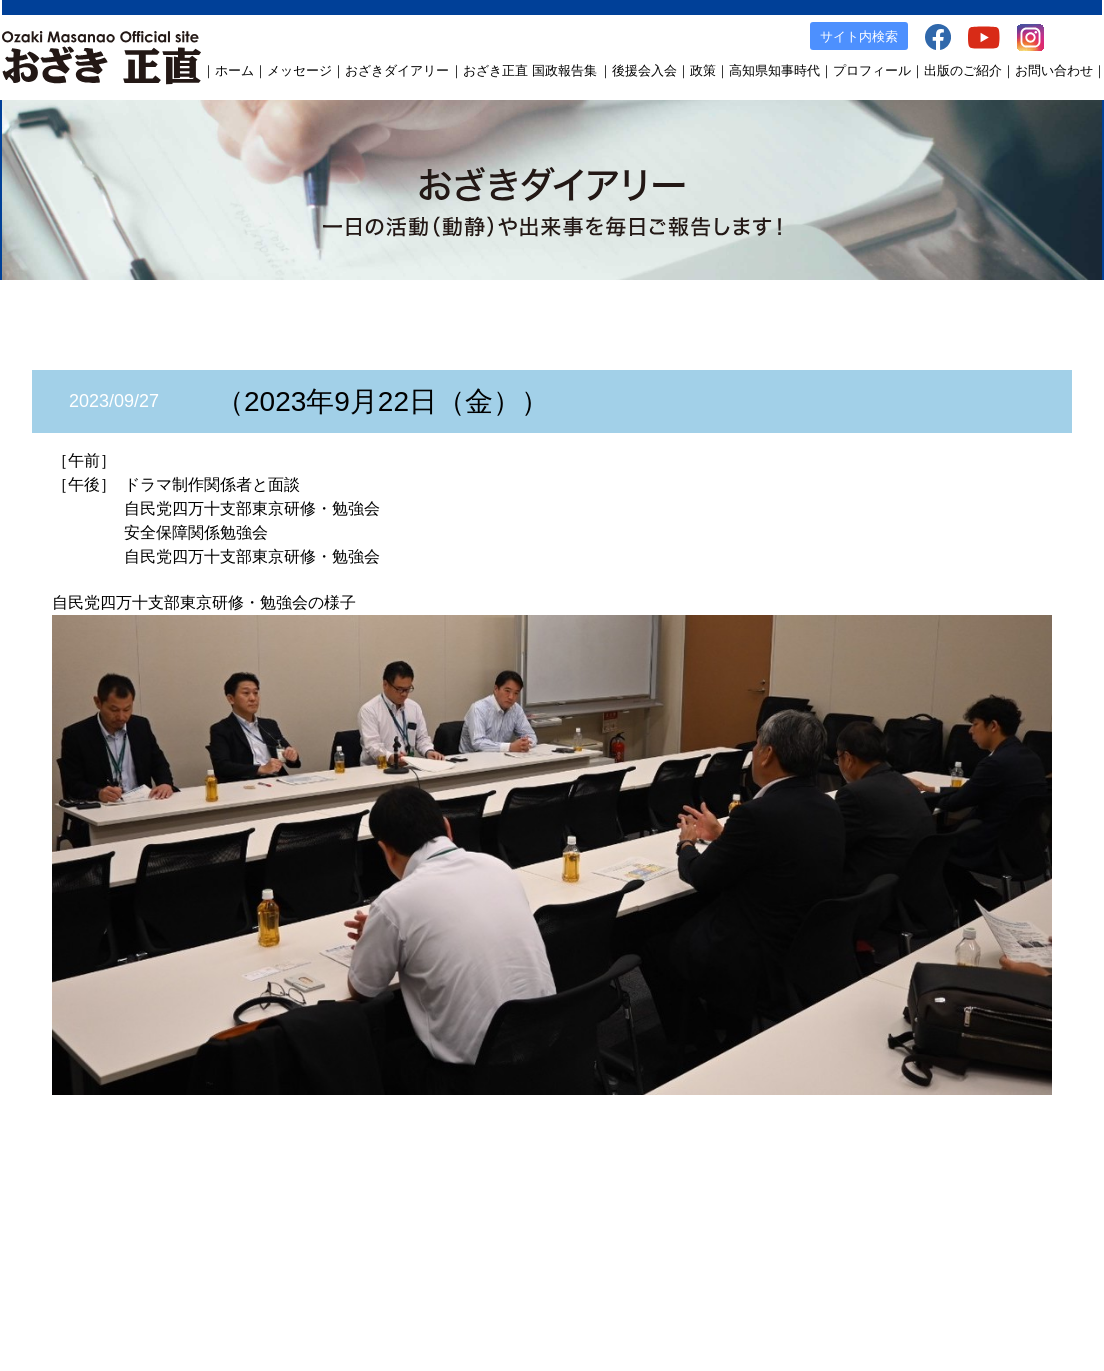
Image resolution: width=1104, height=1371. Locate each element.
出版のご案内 (760, 1220)
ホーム (234, 70)
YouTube (903, 1220)
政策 (703, 70)
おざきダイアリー (397, 70)
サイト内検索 (859, 36)
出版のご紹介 (963, 70)
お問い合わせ (1054, 70)
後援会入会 (644, 70)
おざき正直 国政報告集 (530, 70)
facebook (838, 1220)
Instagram (971, 1220)
